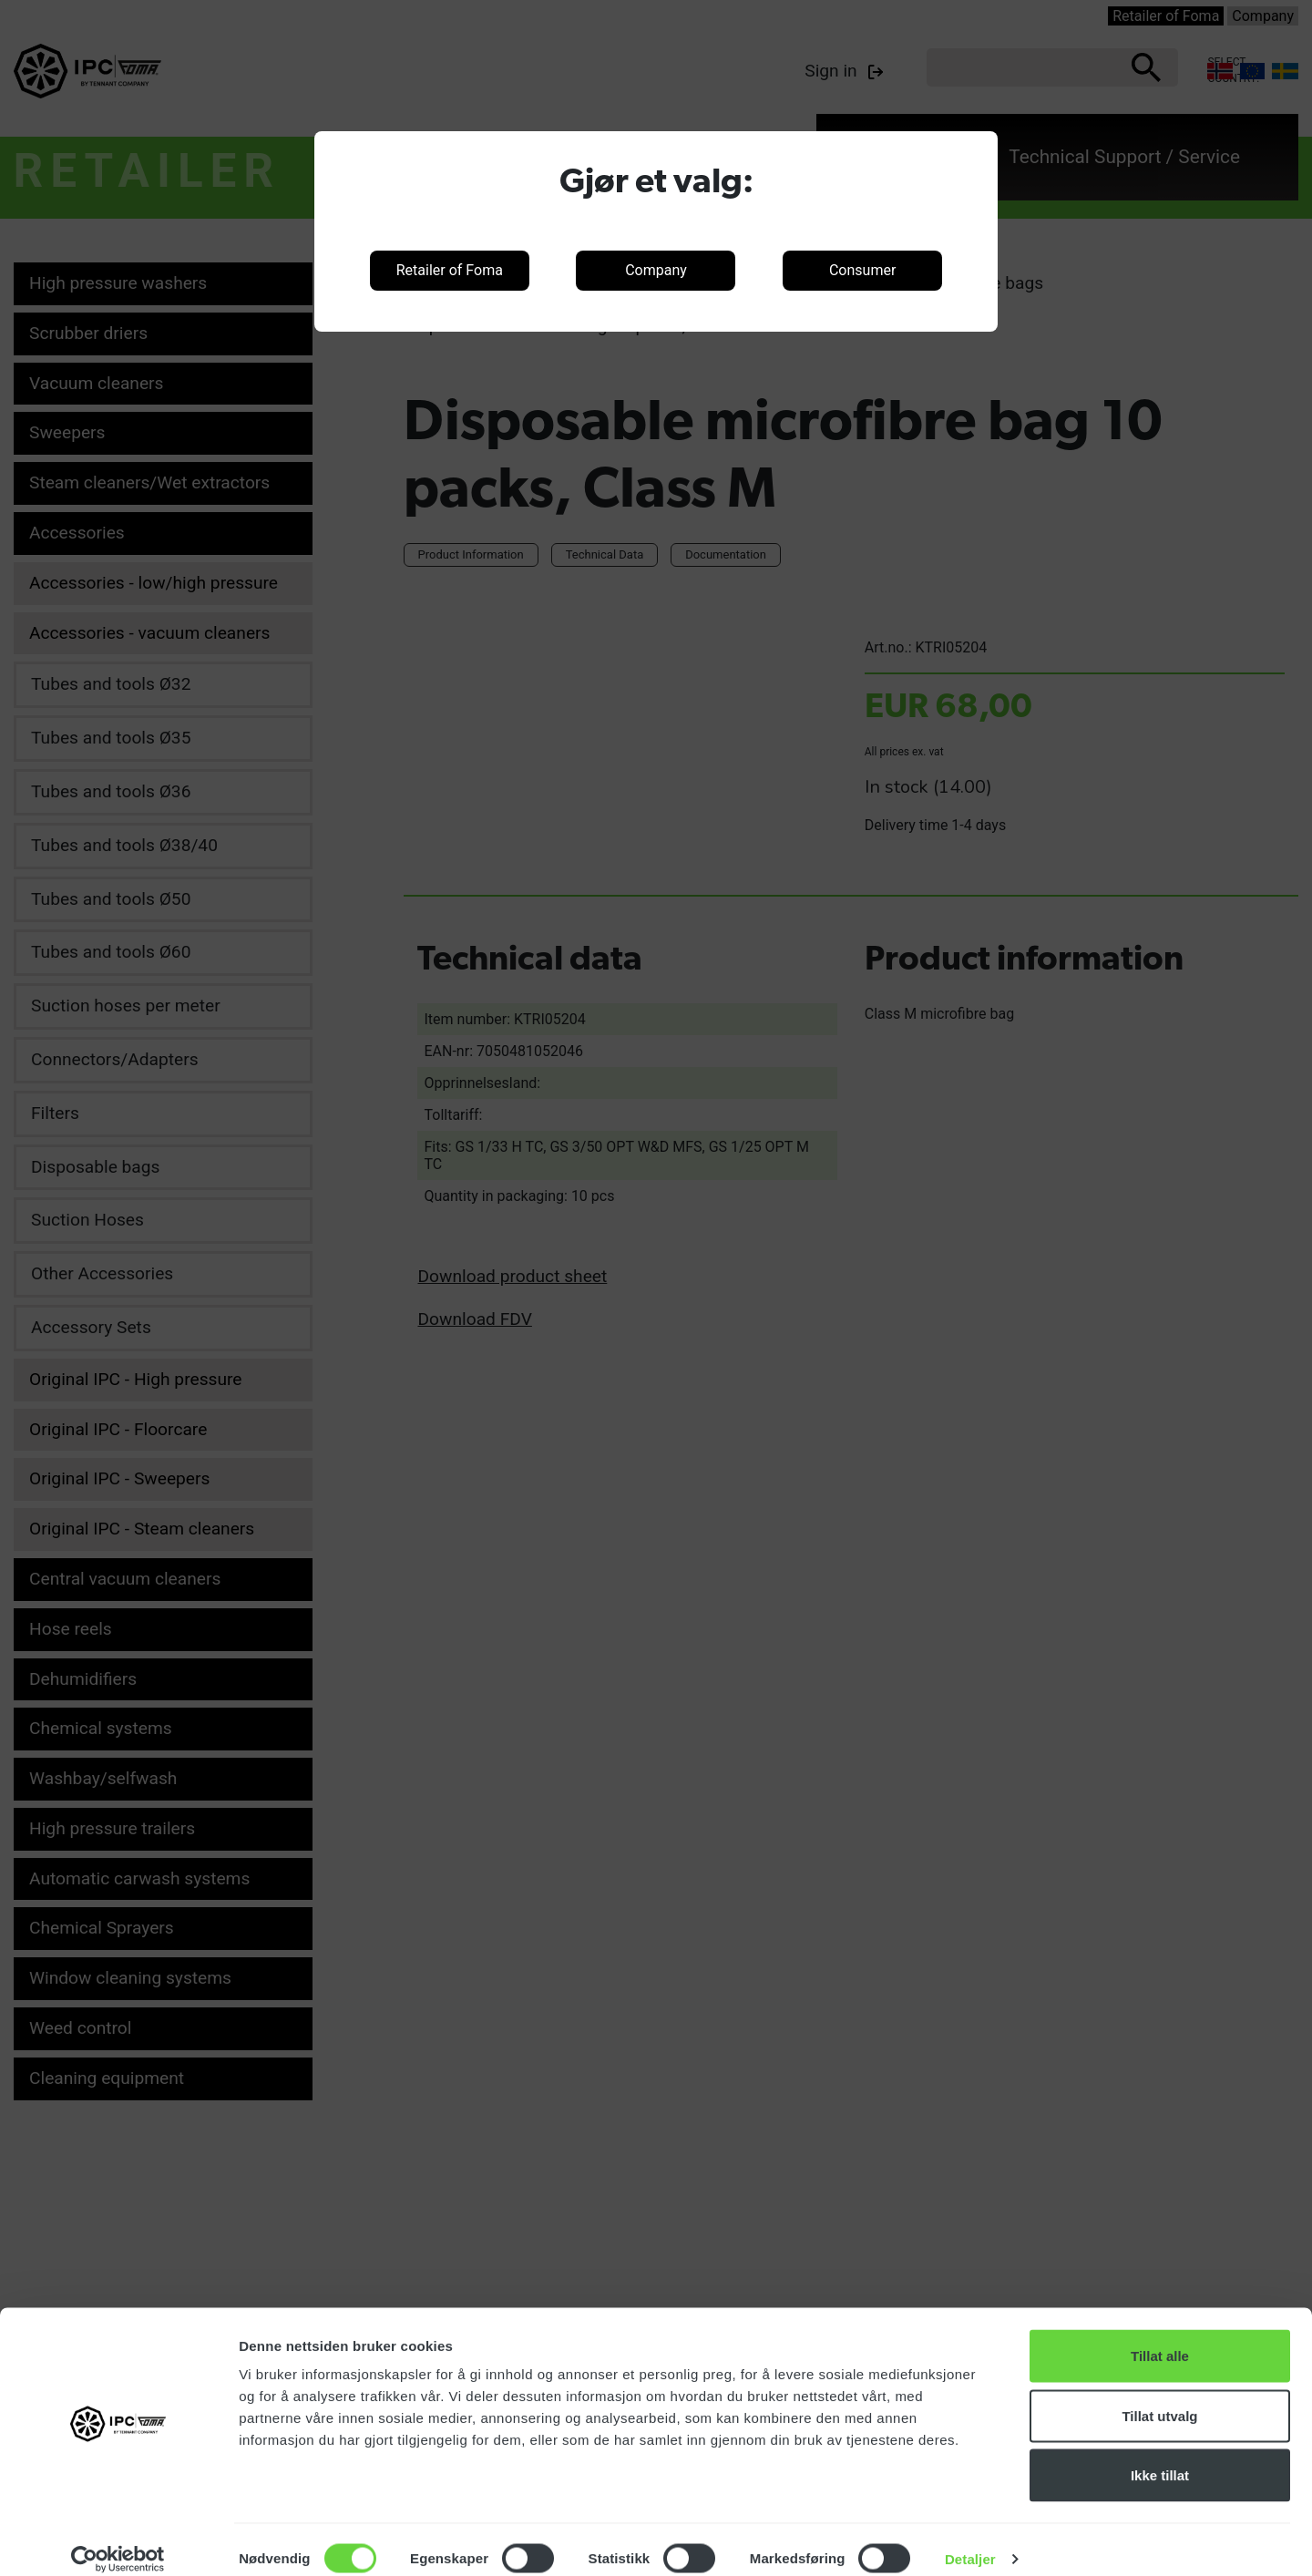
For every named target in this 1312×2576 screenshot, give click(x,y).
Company (656, 270)
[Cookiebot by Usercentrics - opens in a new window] (118, 2540)
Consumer (862, 270)
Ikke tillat (1160, 2456)
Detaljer (970, 2540)
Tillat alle (1160, 2337)
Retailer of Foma (449, 270)
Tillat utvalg (1159, 2397)
